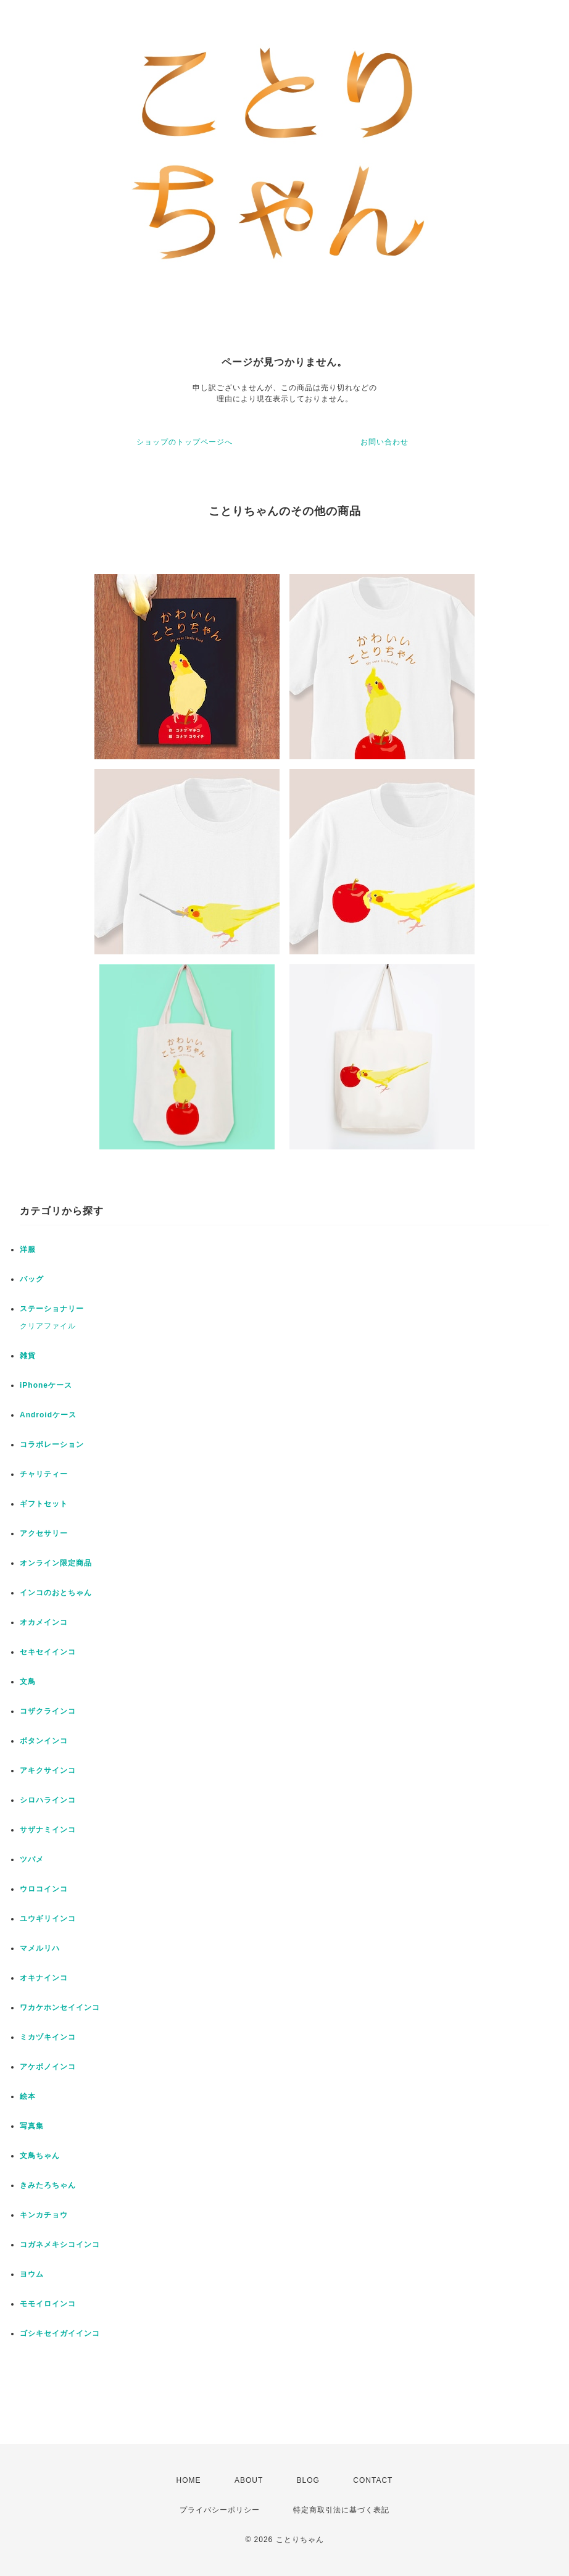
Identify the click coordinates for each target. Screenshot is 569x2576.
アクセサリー (44, 1533)
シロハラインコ (48, 1800)
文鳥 (28, 1681)
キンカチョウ (44, 2215)
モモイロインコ (48, 2303)
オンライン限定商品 (56, 1563)
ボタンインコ (44, 1740)
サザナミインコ (48, 1829)
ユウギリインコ (48, 1918)
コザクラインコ (48, 1711)
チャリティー (44, 1474)
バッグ (32, 1279)
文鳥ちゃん (40, 2155)
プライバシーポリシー (220, 2510)
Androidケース (48, 1415)
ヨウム (32, 2274)
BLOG (308, 2480)
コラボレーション (52, 1444)
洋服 (28, 1249)
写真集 (32, 2126)
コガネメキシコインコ (60, 2244)
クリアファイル (48, 1326)
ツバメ (32, 1859)
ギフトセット (44, 1503)
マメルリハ (40, 1948)
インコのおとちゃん (56, 1592)
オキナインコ (44, 1978)
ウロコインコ (44, 1889)
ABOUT (249, 2480)
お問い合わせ (384, 442)
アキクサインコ (48, 1770)
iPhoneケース (46, 1385)
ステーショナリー (52, 1308)
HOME (189, 2480)
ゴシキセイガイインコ (60, 2333)
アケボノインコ (48, 2066)
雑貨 (28, 1355)
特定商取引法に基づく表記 (341, 2510)
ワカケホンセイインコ (60, 2007)
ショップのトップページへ (184, 442)
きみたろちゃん (48, 2185)
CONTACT (372, 2480)
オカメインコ (44, 1622)
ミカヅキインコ (48, 2037)
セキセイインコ (48, 1652)
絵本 (28, 2096)
